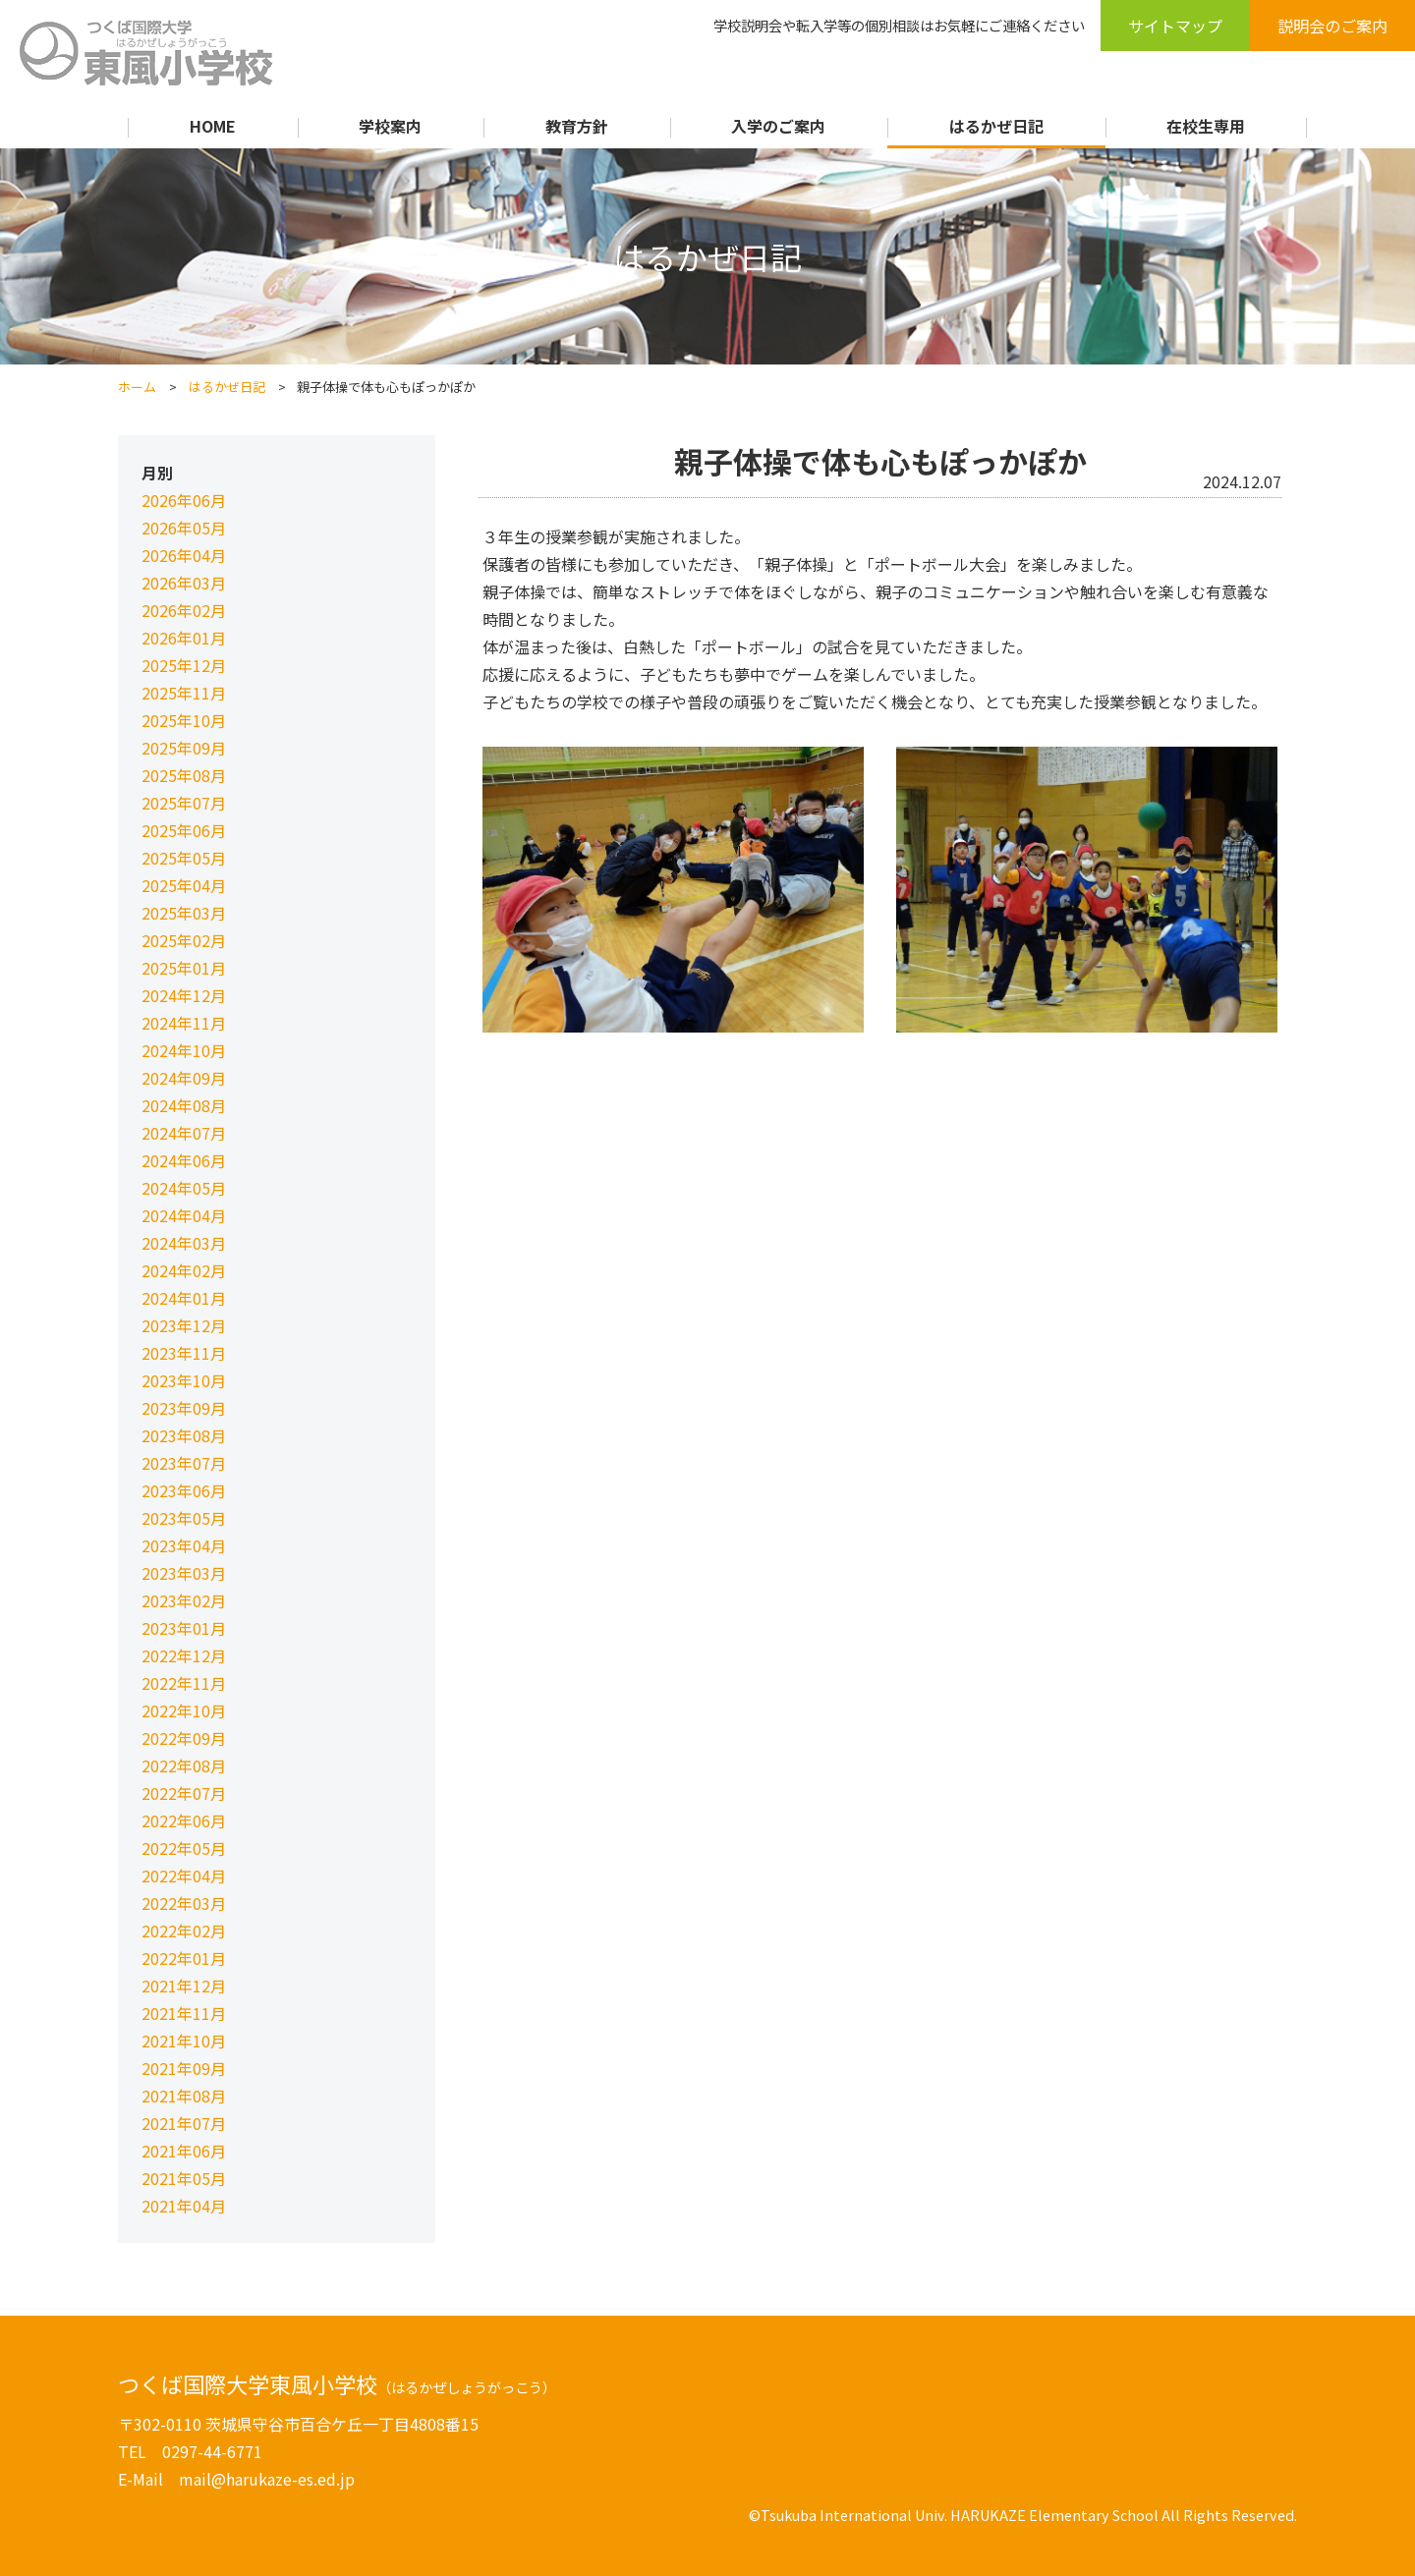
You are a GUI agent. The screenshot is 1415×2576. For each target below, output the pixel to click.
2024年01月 (184, 1298)
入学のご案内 (778, 126)
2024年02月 (184, 1270)
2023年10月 (184, 1380)
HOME (213, 126)
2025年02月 (184, 940)
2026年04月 (184, 555)
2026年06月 (184, 500)
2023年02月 (184, 1600)
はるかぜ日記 (996, 126)
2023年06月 (184, 1490)
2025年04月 (184, 885)
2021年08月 (184, 2095)
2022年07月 (184, 1793)
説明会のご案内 (1332, 25)
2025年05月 (184, 857)
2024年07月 (184, 1133)
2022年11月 (184, 1683)
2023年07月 (184, 1463)
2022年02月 (184, 1930)
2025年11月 (184, 692)
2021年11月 (184, 2013)
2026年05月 (184, 527)
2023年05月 (184, 1518)
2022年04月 (184, 1875)
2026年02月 (184, 610)
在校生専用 (1205, 126)
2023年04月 (184, 1545)
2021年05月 (184, 2178)
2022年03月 (184, 1903)
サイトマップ (1175, 25)
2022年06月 (184, 1820)
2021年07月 (184, 2123)
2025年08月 (184, 775)
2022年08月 (184, 1765)
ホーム (137, 386)
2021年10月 (184, 2040)
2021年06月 (184, 2150)
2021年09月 (184, 2068)
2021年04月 (184, 2205)
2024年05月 (184, 1188)
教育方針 (576, 126)
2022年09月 (184, 1738)
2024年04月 (184, 1215)
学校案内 (390, 126)
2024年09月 (184, 1078)
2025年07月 (184, 802)
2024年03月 (184, 1243)
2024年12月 (184, 995)
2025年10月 (184, 720)
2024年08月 (184, 1105)
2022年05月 (184, 1848)
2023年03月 (184, 1573)
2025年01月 (184, 968)
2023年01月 (184, 1628)
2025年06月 (184, 830)
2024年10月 (184, 1050)
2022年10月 (184, 1710)
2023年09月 (184, 1408)
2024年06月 (184, 1160)
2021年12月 (184, 1985)
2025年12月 (184, 665)
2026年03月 (184, 582)
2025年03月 (184, 912)
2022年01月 (184, 1958)
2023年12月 (184, 1325)
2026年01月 (184, 637)
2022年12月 (184, 1655)
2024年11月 (184, 1023)
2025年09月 (184, 747)
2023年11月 (184, 1353)
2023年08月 (184, 1435)
